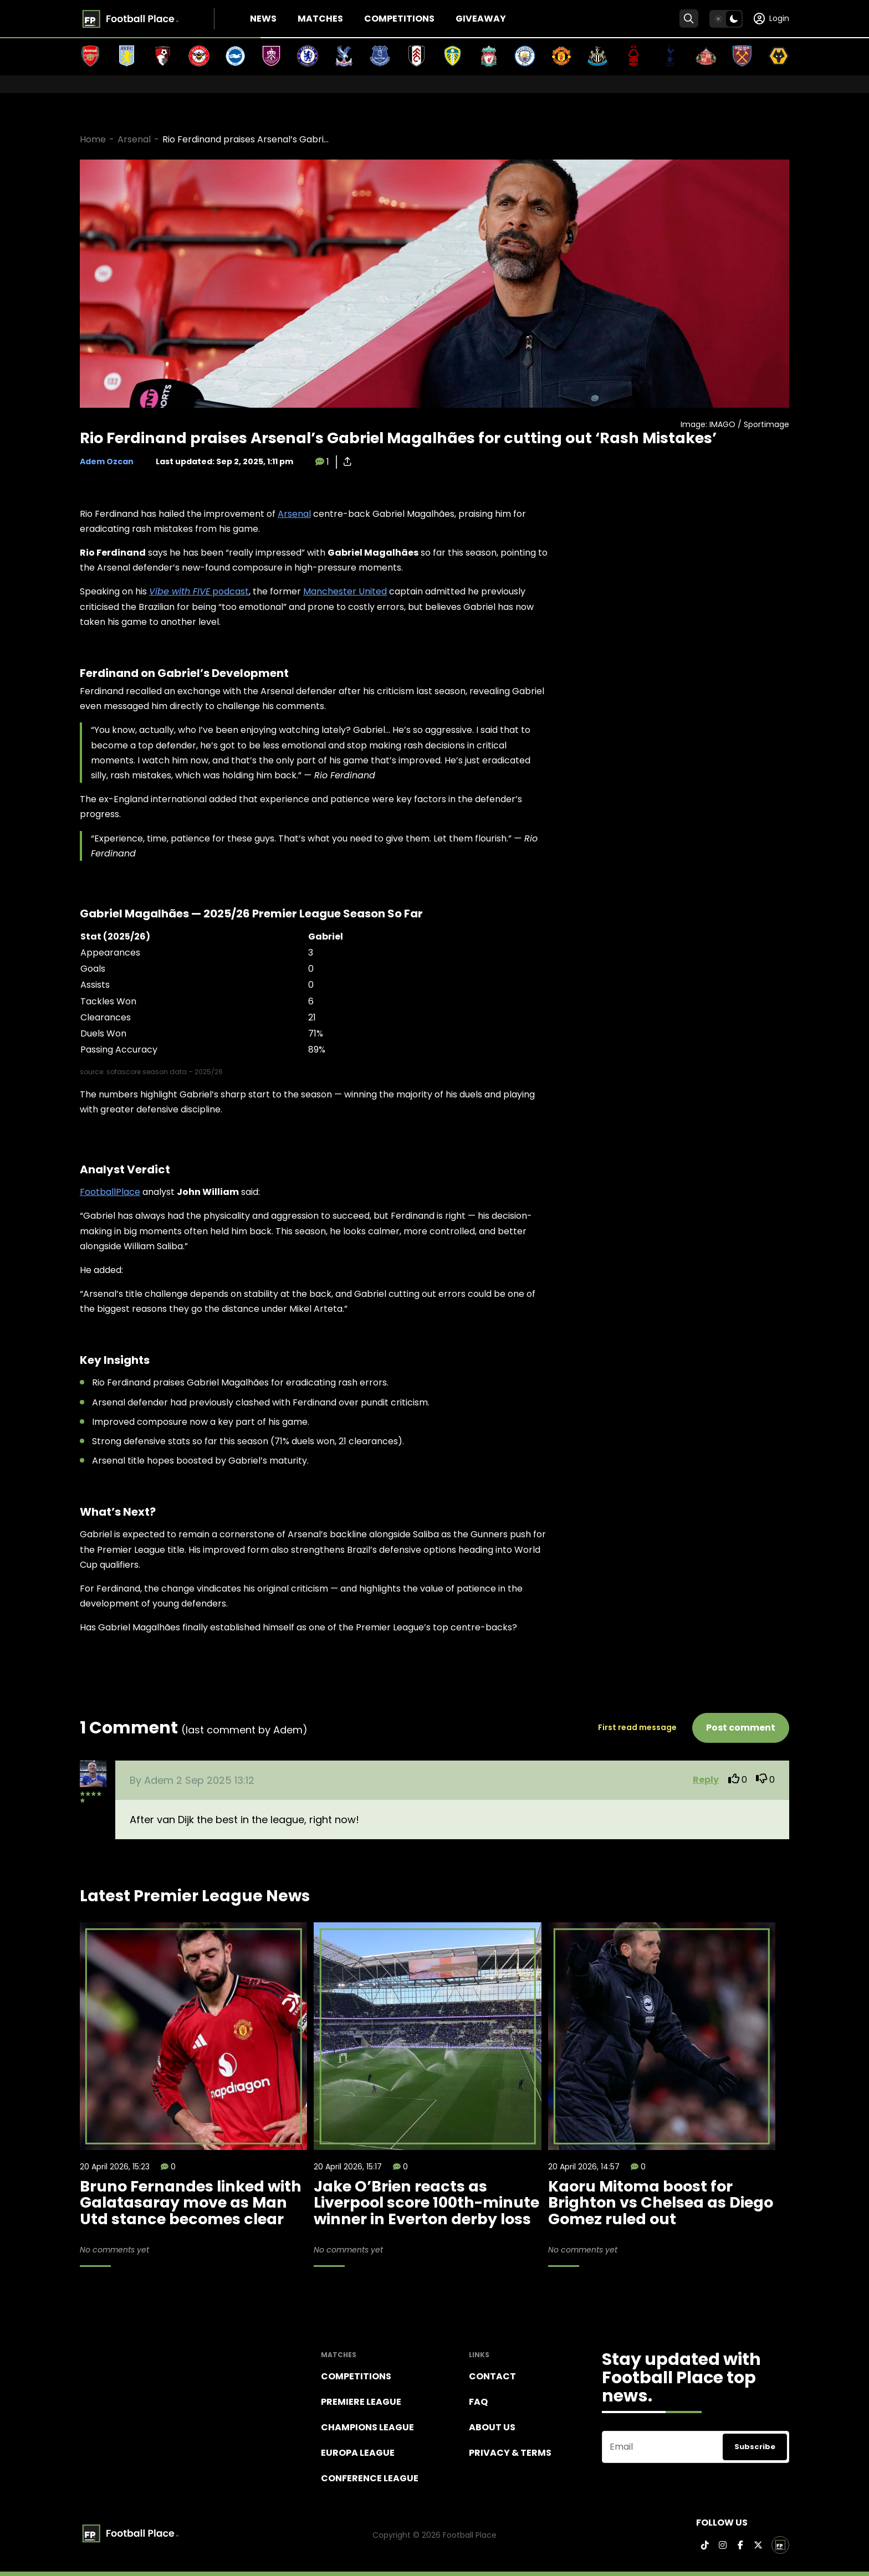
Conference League (369, 2478)
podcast (199, 591)
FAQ (478, 2401)
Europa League (358, 2452)
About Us (492, 2427)
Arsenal (134, 139)
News (263, 18)
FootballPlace (110, 1192)
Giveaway (481, 18)
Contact (492, 2376)
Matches (320, 18)
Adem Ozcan (107, 461)
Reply (706, 1779)
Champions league (367, 2427)
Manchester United (345, 591)
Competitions (399, 18)
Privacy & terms (510, 2452)
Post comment (740, 1727)
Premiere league (361, 2401)
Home (93, 139)
